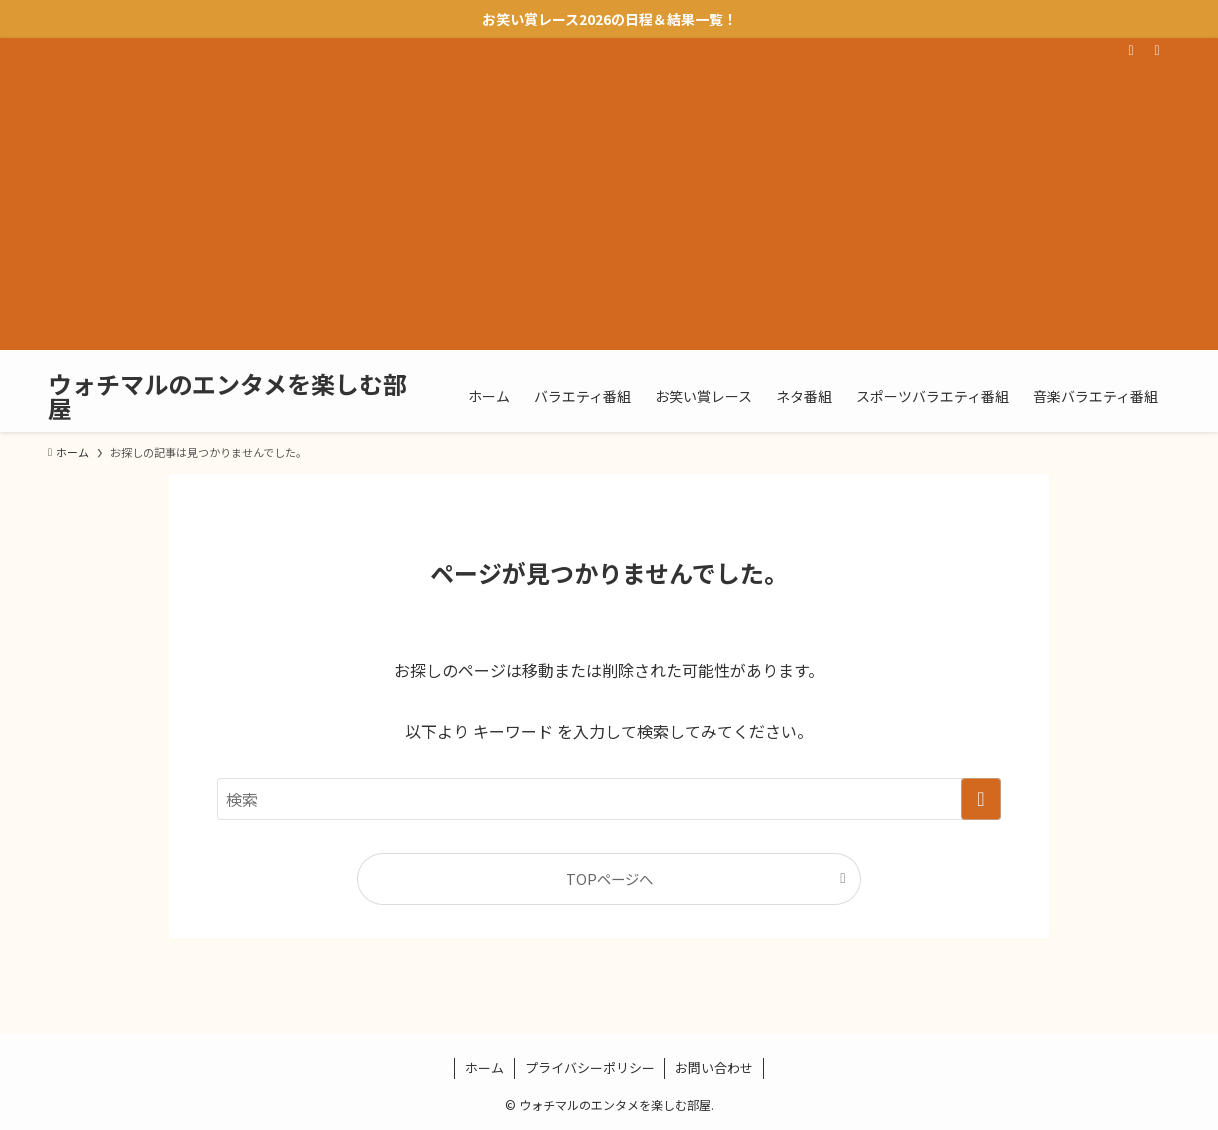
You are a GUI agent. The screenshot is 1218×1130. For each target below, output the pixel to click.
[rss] (1131, 49)
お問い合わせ (714, 1067)
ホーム (484, 1067)
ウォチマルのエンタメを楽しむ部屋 (227, 396)
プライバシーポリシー (590, 1067)
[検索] (1157, 49)
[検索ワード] (609, 799)
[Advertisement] (609, 210)
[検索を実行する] (981, 799)
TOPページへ (609, 878)
